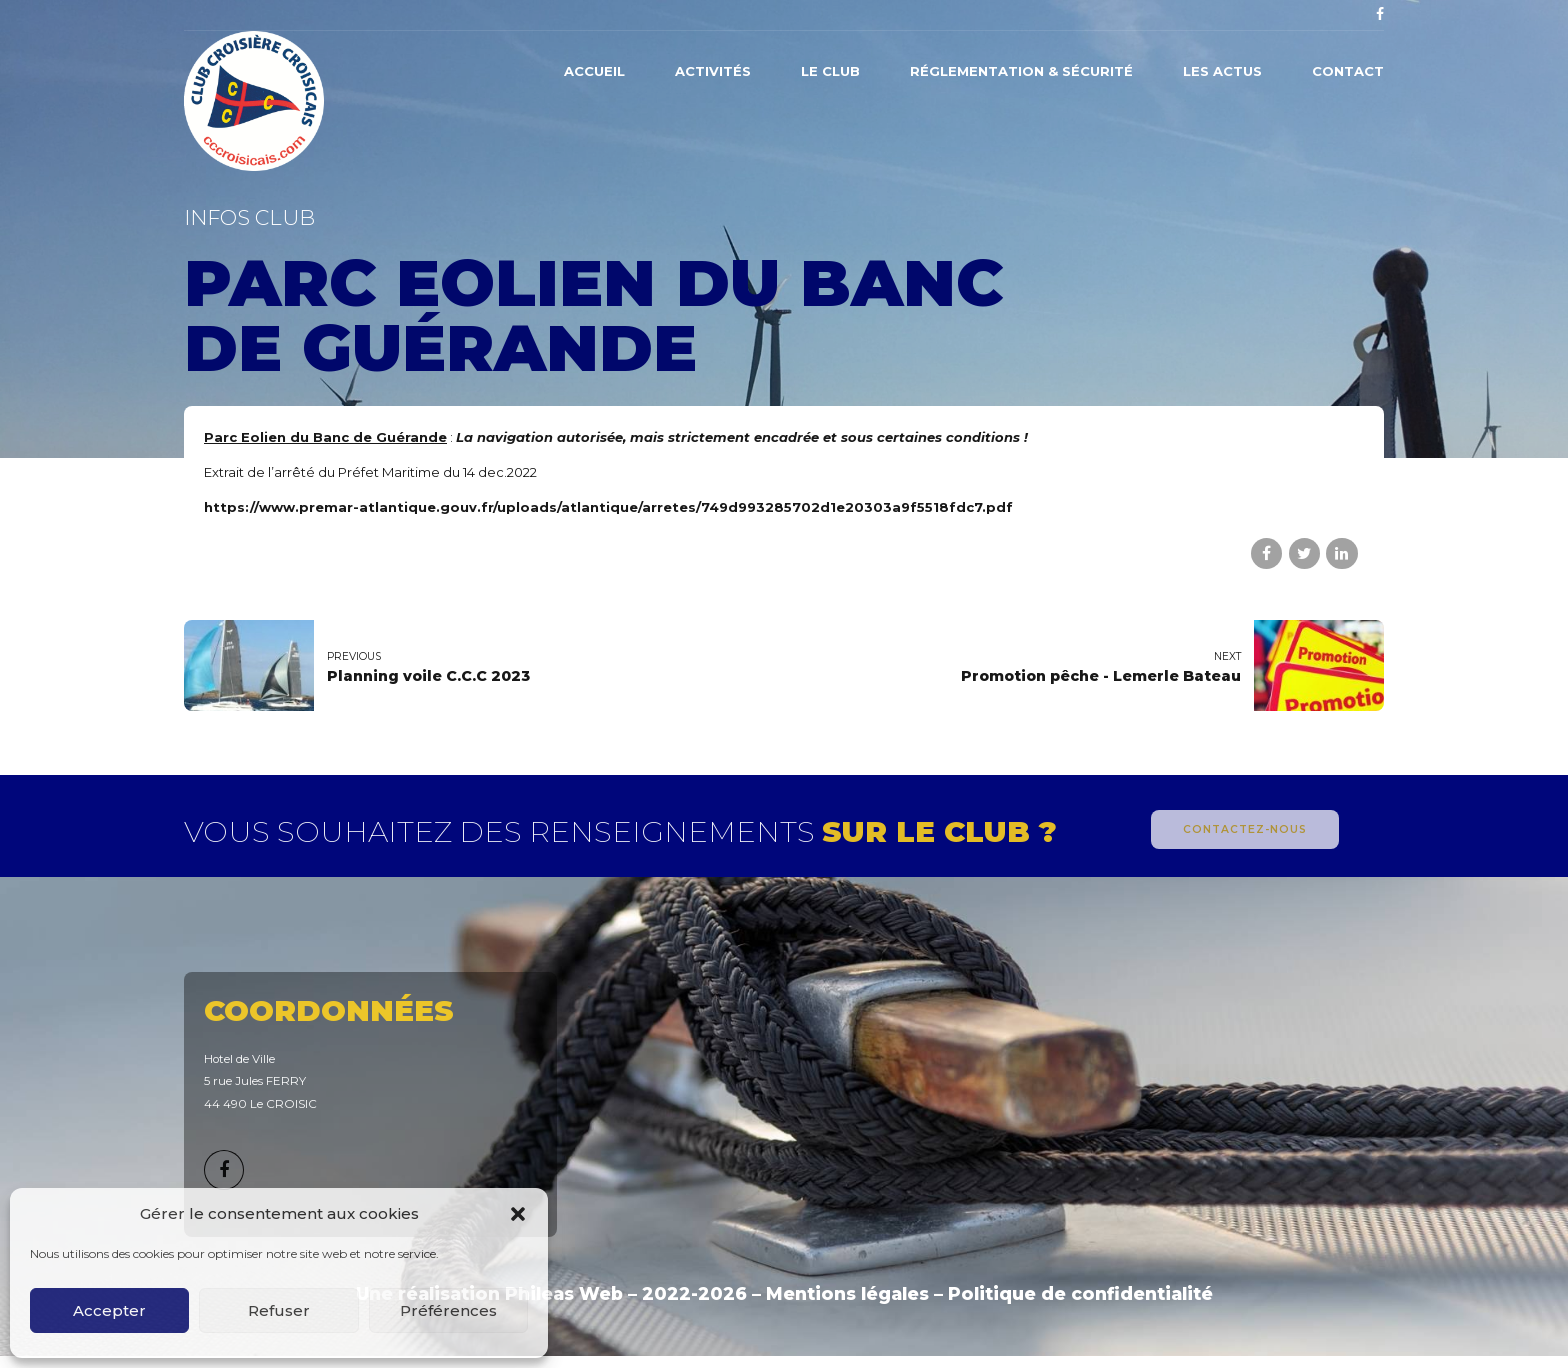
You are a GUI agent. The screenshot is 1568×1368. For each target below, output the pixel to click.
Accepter (109, 1310)
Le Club (830, 71)
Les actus (1222, 71)
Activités (713, 71)
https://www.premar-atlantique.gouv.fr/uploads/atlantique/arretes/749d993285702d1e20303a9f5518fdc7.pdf (608, 507)
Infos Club (249, 217)
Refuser (279, 1310)
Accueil (594, 71)
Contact (1348, 71)
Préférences (448, 1310)
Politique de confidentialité (1080, 1293)
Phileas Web (564, 1293)
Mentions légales (847, 1293)
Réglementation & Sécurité (1021, 71)
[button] (518, 1214)
